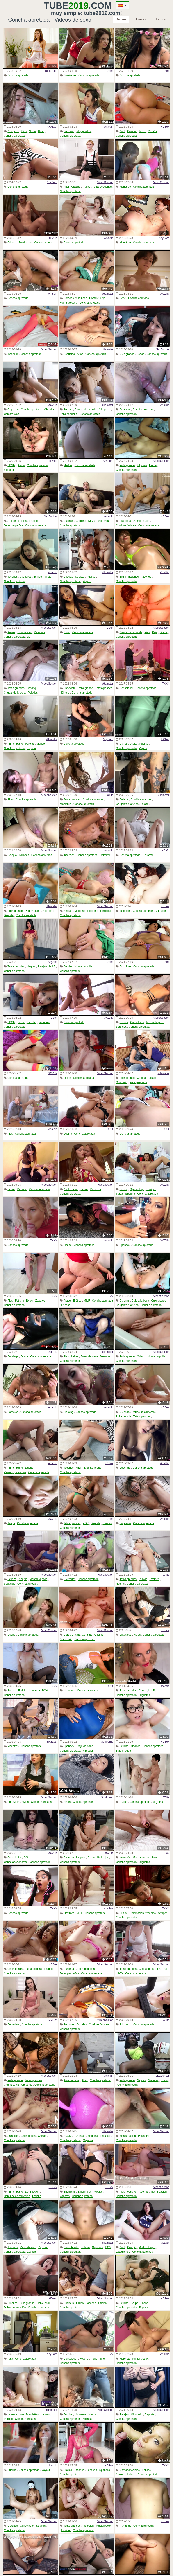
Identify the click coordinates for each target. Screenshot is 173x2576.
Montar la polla (83, 966)
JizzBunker (162, 349)
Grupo (80, 2303)
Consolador (126, 688)
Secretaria (66, 1639)
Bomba (68, 966)
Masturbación (141, 1857)
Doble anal (43, 2303)
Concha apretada (17, 75)
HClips (165, 739)
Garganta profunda (131, 632)
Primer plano (15, 743)
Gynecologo (137, 1189)
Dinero (65, 692)
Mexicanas (25, 242)
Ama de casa (71, 2080)
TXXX (165, 683)
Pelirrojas (102, 1857)
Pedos (140, 354)
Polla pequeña (68, 414)
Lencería (34, 1690)
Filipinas (142, 465)
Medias (68, 465)
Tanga (11, 1523)
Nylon (29, 1300)
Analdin (108, 126)
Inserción (12, 354)
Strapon (162, 1913)
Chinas (42, 2135)
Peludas (33, 692)
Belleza (68, 409)
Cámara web (11, 414)
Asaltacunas (71, 1189)
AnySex (52, 962)
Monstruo (125, 186)
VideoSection (105, 182)
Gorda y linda (72, 1634)
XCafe (165, 850)
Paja (154, 632)
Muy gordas (83, 131)
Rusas (86, 186)
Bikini (123, 576)
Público (90, 576)
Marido (40, 743)
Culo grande (127, 354)
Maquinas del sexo (99, 2135)
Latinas (45, 2414)
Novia (32, 131)
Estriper (38, 576)
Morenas (80, 910)
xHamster (107, 293)
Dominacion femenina (143, 1913)
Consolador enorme (15, 1862)
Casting (75, 186)
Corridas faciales (126, 525)
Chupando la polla (85, 409)
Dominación (32, 2191)
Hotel (41, 131)
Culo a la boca (140, 1300)
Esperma (125, 1467)
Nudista (79, 576)
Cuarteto (69, 2303)
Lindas (67, 1245)
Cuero (142, 1690)
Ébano (164, 2080)
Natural (120, 1583)
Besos (11, 1189)
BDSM (11, 465)
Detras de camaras (143, 1412)
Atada (21, 465)
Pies (24, 131)
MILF (142, 131)
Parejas (29, 743)
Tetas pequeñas (102, 186)
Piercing (68, 1412)
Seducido (69, 354)
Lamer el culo (15, 2414)
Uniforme (105, 855)
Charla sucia (142, 520)
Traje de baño (84, 1746)
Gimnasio (121, 1082)
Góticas (28, 1857)
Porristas (69, 131)
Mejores (121, 19)
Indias (74, 1356)
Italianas (24, 855)
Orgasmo (12, 409)
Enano (144, 2303)
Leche (153, 465)
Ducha (164, 632)
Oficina (68, 1133)
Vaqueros (103, 520)
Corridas (81, 2024)
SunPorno (107, 1741)
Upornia (52, 1351)
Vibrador (49, 409)
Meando (105, 1356)
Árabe (67, 1300)
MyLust (52, 2020)
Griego (141, 1356)
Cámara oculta (128, 743)
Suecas (107, 1523)
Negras (68, 910)
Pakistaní (143, 2135)
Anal (122, 131)
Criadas (12, 242)
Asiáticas (125, 409)
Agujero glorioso (125, 2474)
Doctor (123, 1189)
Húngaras (69, 1968)
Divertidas (69, 1579)
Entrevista (69, 688)
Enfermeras (85, 2191)
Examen (154, 1579)
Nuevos (141, 19)
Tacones (12, 576)
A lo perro (13, 131)
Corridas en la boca (75, 298)
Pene (123, 298)
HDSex (109, 70)
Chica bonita (15, 1968)
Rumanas (125, 2525)
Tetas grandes (15, 688)
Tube (66, 6)
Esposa (31, 748)
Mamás (152, 131)
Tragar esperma (125, 1193)
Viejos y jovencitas (15, 1472)
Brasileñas (70, 75)
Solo (154, 1857)
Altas (80, 354)
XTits (110, 795)
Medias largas (92, 1467)
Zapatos (40, 1300)
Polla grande (127, 465)
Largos (161, 19)
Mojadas (158, 1802)
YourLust (52, 1741)
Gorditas (81, 520)
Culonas (132, 131)
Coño (67, 632)
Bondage (12, 1356)
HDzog (53, 460)
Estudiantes (24, 632)
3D (28, 636)
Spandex (121, 1026)
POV (85, 1523)
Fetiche (33, 520)
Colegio (12, 855)
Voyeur (87, 581)
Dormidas (125, 966)
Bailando (133, 576)
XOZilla (52, 238)
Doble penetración (15, 2307)
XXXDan (52, 126)
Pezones (95, 1189)
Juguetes (144, 1695)
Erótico (77, 1300)
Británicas (126, 1634)
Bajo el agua (123, 1750)
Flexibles (105, 910)
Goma (24, 1356)
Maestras (39, 632)
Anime (11, 632)
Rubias (124, 1022)
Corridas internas (143, 409)
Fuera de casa (68, 302)
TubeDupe (51, 70)
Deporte (9, 915)
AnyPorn (52, 182)
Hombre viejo (97, 298)
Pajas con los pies (74, 1857)
